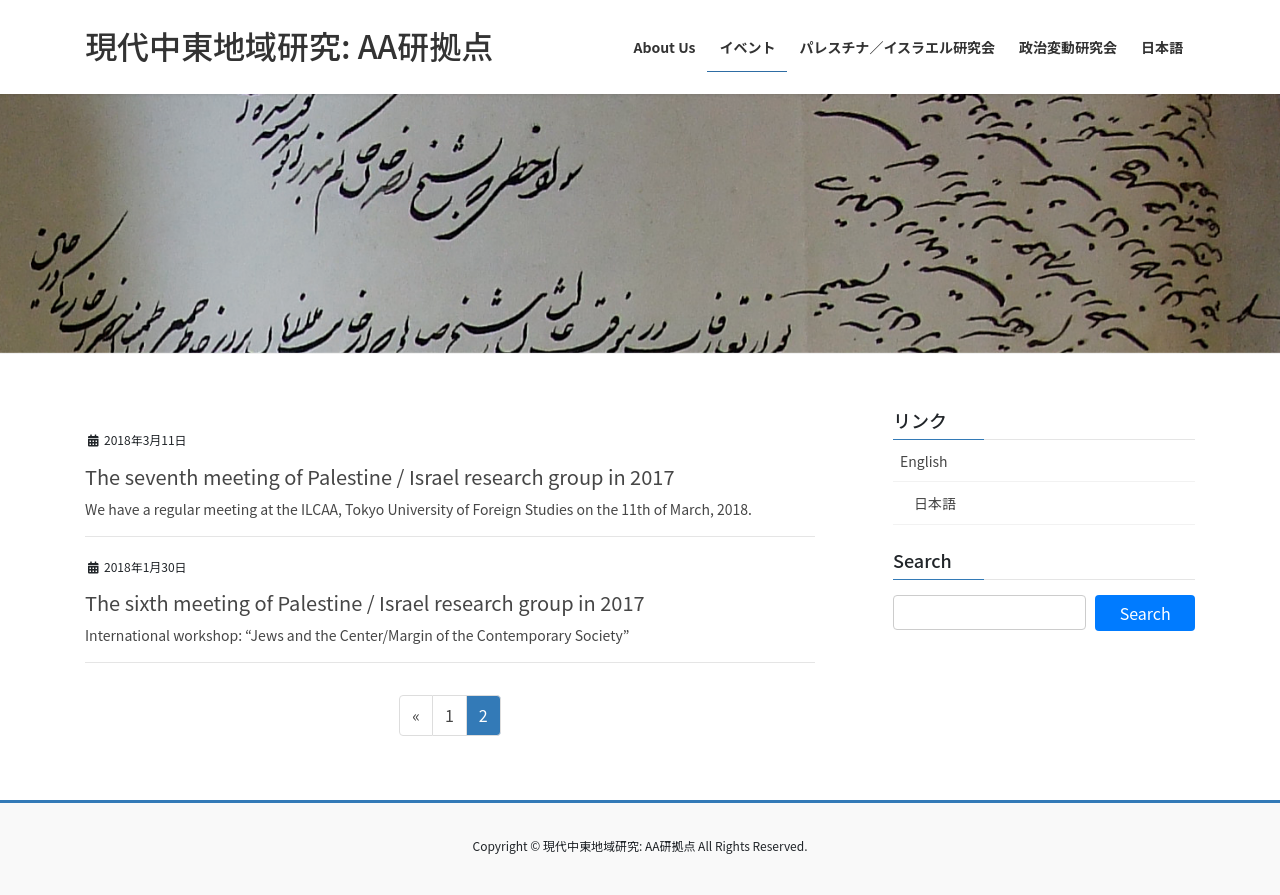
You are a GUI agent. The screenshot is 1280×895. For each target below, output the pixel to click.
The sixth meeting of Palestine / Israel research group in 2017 (365, 602)
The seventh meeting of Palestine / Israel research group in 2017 (380, 476)
